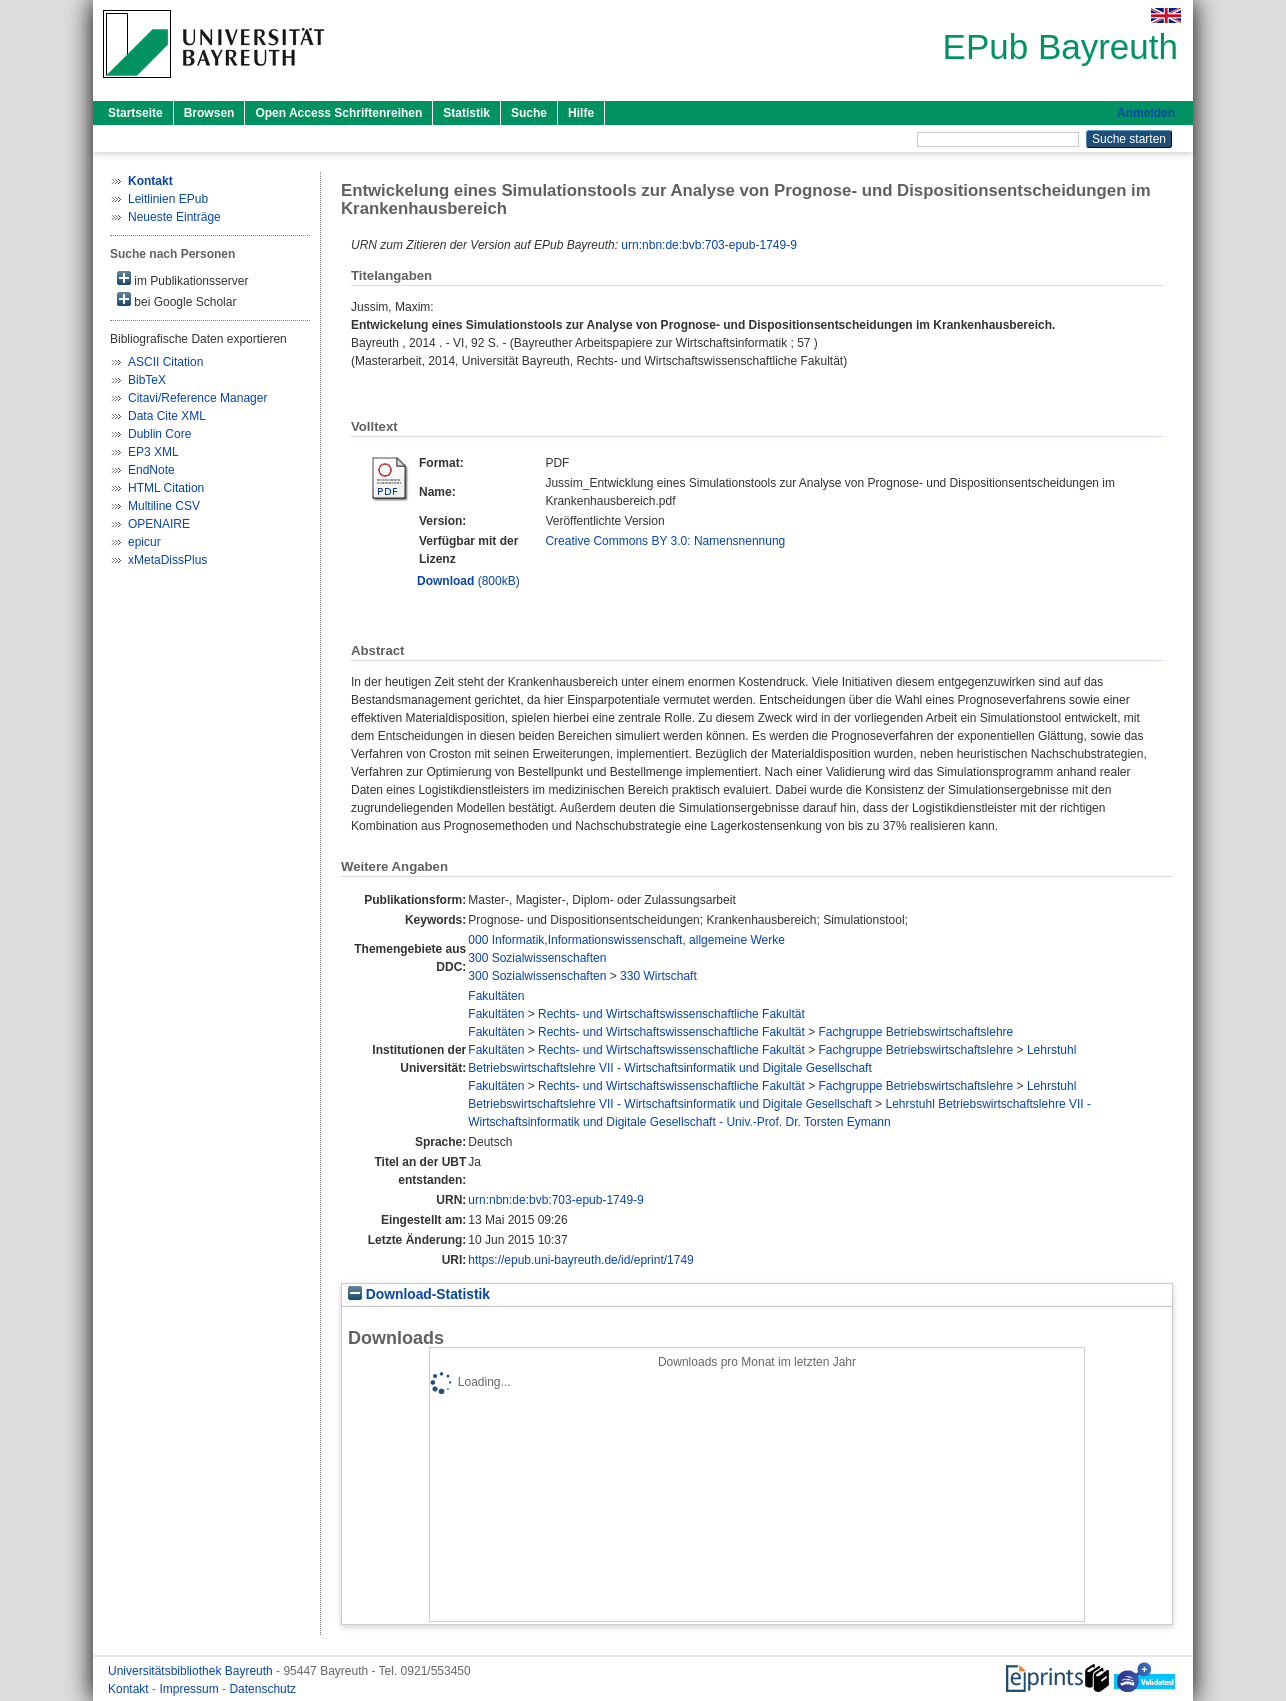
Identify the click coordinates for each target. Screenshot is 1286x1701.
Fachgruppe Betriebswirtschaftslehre (915, 1032)
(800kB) (468, 581)
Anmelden (1146, 113)
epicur (144, 542)
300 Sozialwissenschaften (537, 958)
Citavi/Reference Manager (197, 398)
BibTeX (147, 380)
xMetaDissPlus (167, 560)
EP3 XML (153, 452)
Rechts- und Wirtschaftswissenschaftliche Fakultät (671, 1014)
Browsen (209, 113)
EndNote (151, 470)
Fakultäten (496, 996)
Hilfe (581, 113)
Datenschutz (262, 1689)
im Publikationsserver (182, 279)
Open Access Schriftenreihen (338, 113)
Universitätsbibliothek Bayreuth (192, 1671)
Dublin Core (159, 434)
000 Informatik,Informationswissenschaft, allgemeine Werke (626, 940)
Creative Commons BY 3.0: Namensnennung (665, 541)
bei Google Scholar (176, 300)
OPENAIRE (159, 524)
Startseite (135, 113)
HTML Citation (166, 488)
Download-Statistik (419, 1294)
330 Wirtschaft (658, 976)
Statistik (466, 113)
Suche (529, 113)
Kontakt (130, 1689)
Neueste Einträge (174, 217)
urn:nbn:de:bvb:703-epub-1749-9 (708, 245)
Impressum (190, 1689)
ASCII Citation (165, 362)
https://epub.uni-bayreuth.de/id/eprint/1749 (581, 1260)
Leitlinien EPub (168, 199)
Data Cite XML (167, 416)
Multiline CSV (164, 506)
